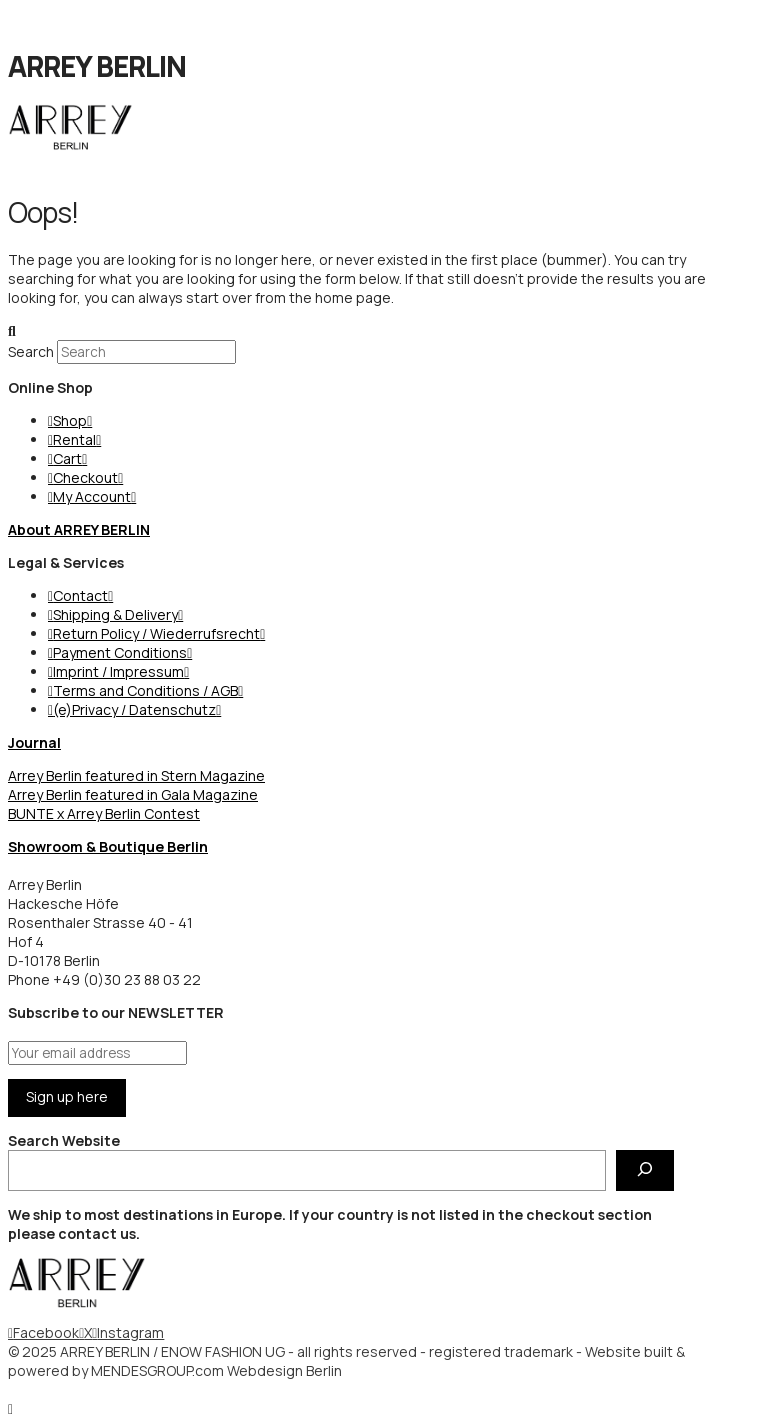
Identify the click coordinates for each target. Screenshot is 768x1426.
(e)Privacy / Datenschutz (134, 709)
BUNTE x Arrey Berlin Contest (104, 813)
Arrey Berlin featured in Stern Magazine (136, 775)
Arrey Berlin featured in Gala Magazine (133, 794)
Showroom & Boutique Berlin (108, 846)
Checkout (85, 477)
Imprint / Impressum (118, 671)
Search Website (64, 1140)
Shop (70, 420)
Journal (34, 742)
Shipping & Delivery (115, 614)
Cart (67, 458)
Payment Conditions (120, 652)
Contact (80, 595)
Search (31, 351)
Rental (74, 439)
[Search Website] (645, 1170)
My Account (92, 496)
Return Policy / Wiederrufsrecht (156, 633)
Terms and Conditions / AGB (145, 690)
